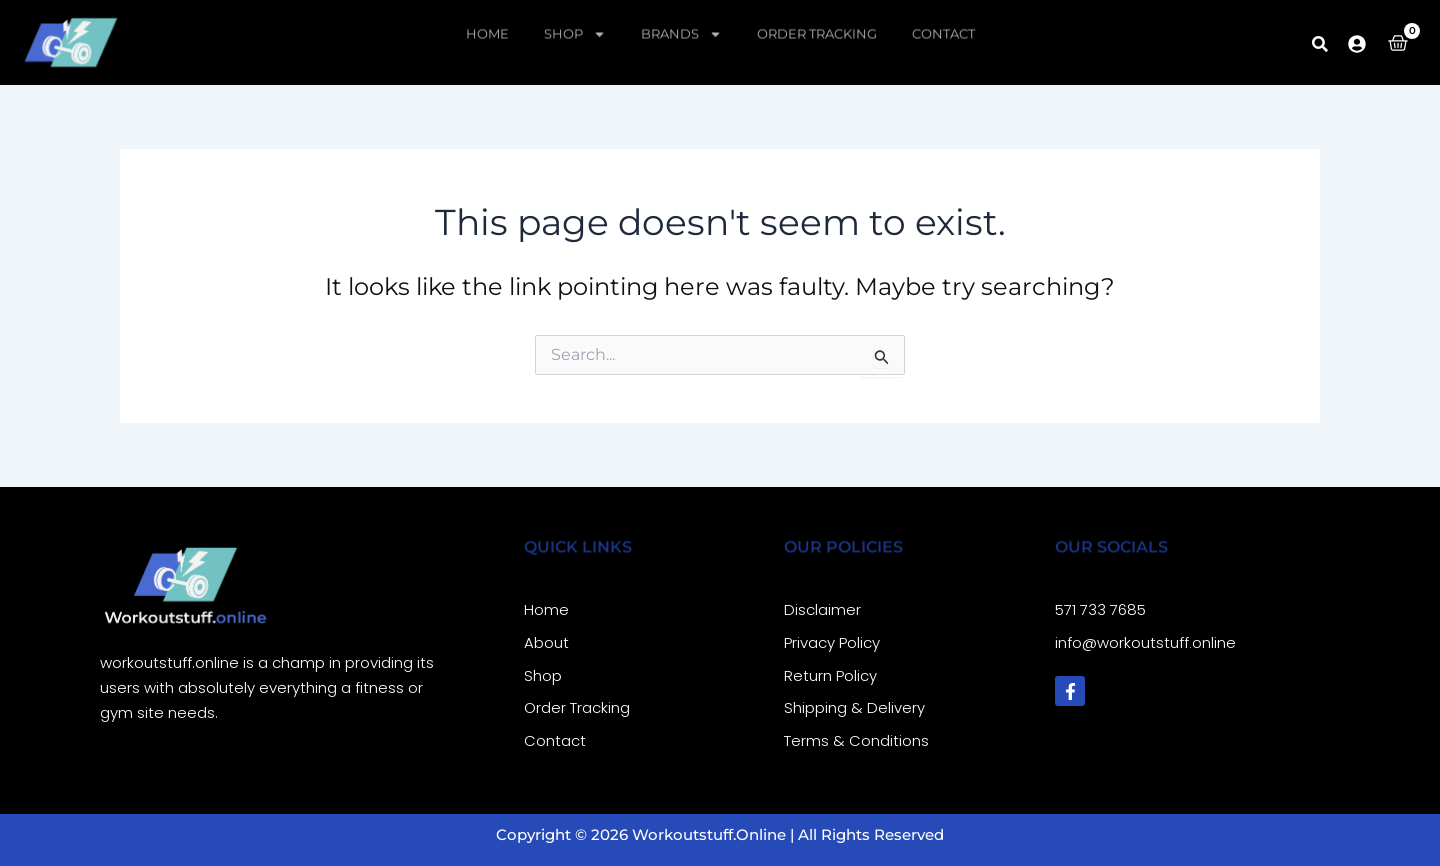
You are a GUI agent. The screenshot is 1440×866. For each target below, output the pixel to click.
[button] (1320, 44)
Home (487, 16)
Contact (943, 16)
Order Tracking (817, 16)
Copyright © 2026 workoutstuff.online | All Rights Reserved (720, 834)
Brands (681, 16)
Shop (575, 16)
